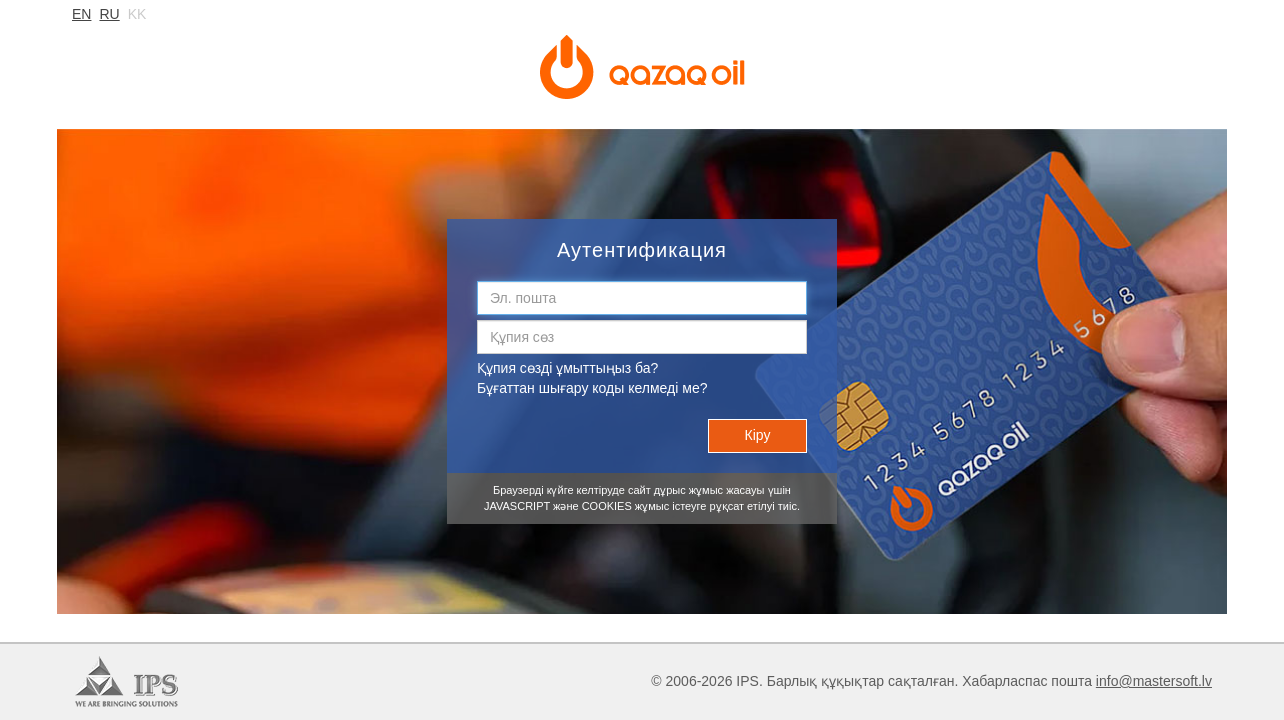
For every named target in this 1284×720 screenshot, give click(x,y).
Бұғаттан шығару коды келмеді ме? (592, 388)
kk (137, 14)
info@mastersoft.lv (1154, 681)
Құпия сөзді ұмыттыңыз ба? (567, 368)
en (81, 14)
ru (109, 14)
